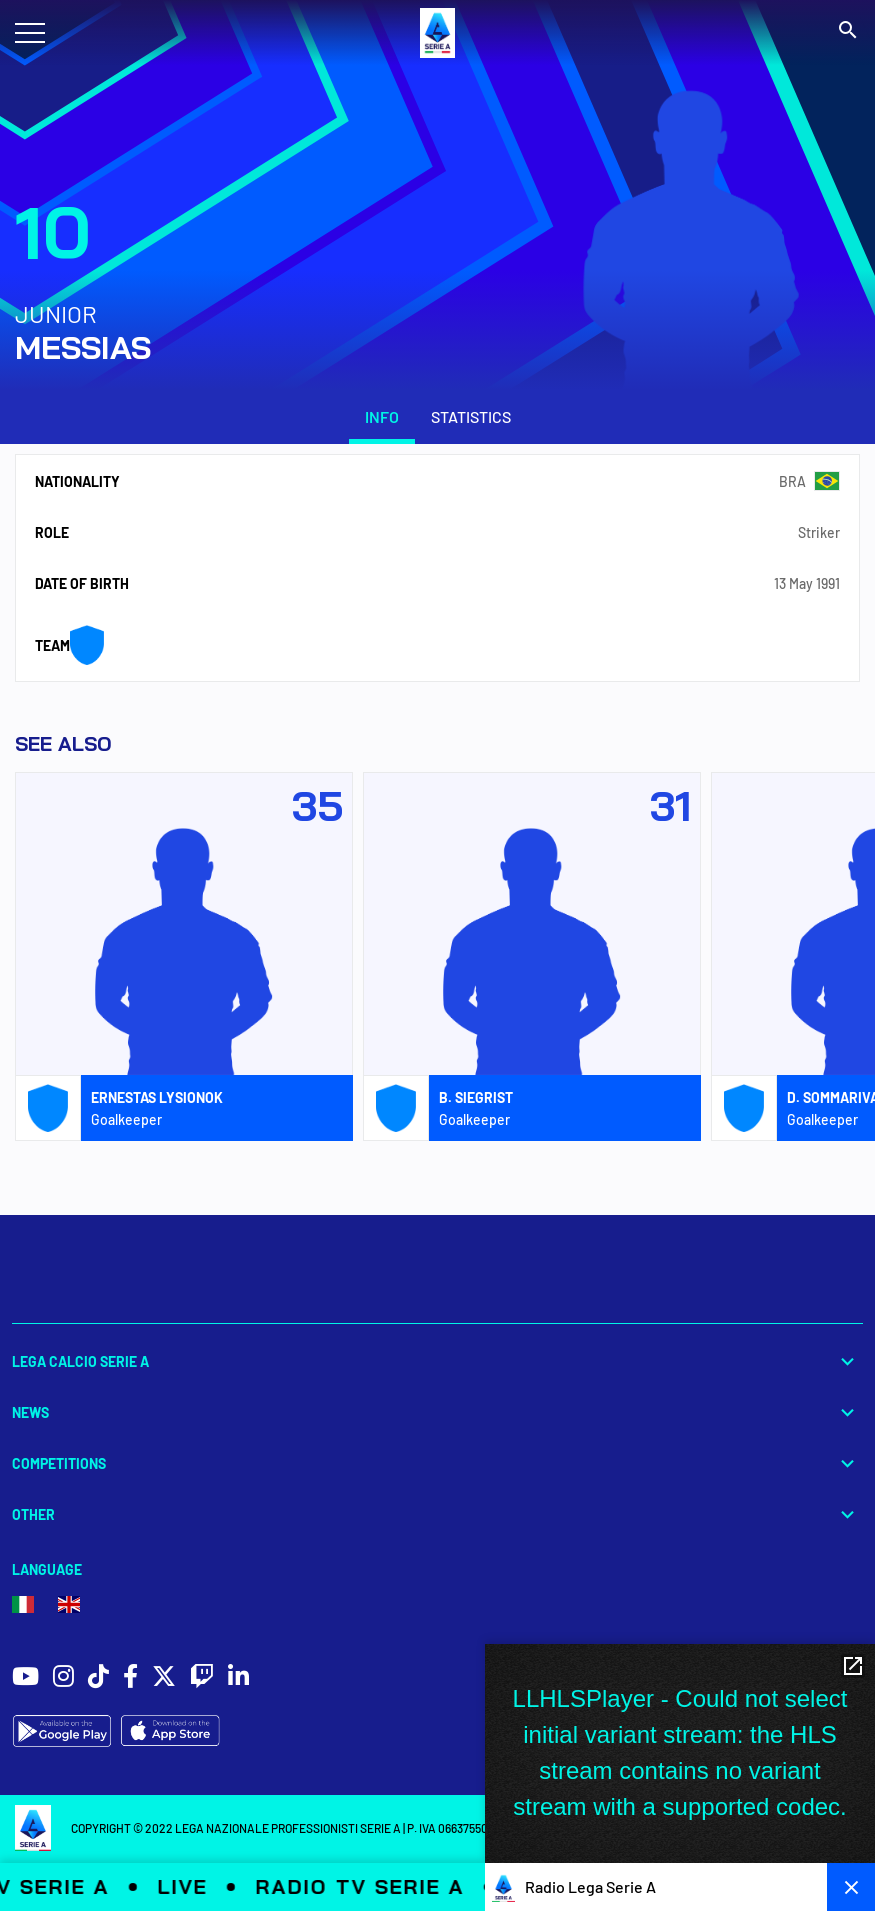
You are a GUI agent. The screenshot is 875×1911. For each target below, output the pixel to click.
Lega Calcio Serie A (437, 1361)
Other (437, 1514)
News (437, 1412)
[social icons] (25, 1678)
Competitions (437, 1463)
